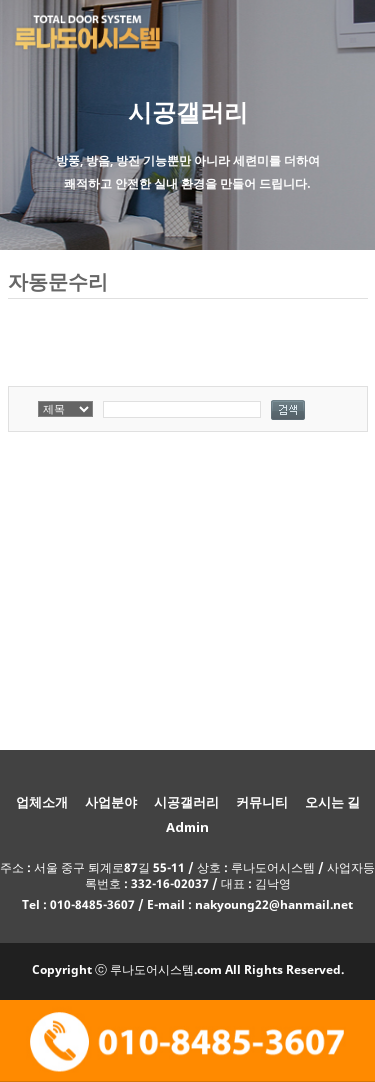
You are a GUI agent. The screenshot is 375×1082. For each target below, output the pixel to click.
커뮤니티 (262, 802)
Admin (187, 827)
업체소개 (42, 802)
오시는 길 (332, 802)
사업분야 (111, 802)
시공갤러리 (186, 802)
